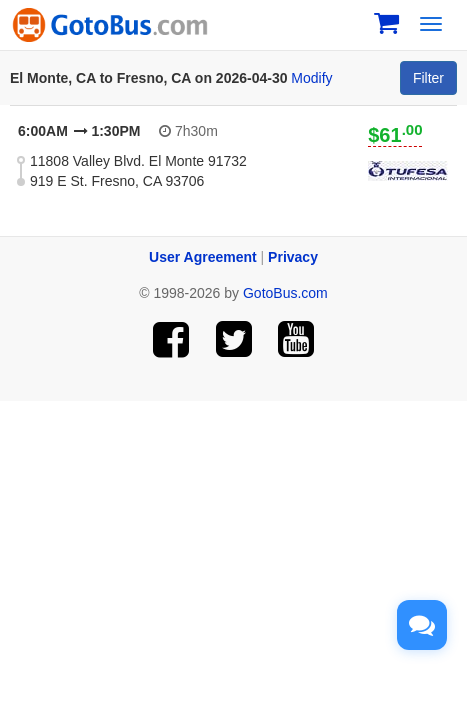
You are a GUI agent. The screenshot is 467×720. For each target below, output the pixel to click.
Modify (311, 78)
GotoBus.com (285, 293)
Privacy (293, 257)
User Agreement (203, 257)
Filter (428, 78)
